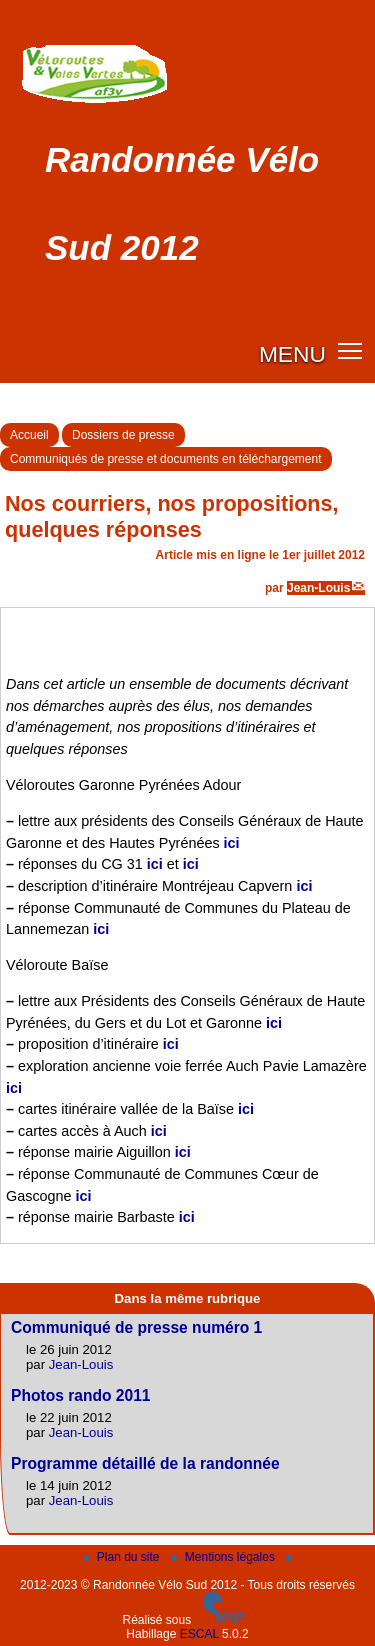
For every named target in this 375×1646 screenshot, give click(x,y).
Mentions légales (224, 1557)
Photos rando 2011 (81, 1395)
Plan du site (123, 1557)
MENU (292, 354)
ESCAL (199, 1634)
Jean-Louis (318, 588)
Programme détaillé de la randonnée (145, 1463)
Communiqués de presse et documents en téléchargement (166, 459)
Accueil (29, 435)
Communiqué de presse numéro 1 (136, 1327)
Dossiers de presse (123, 435)
